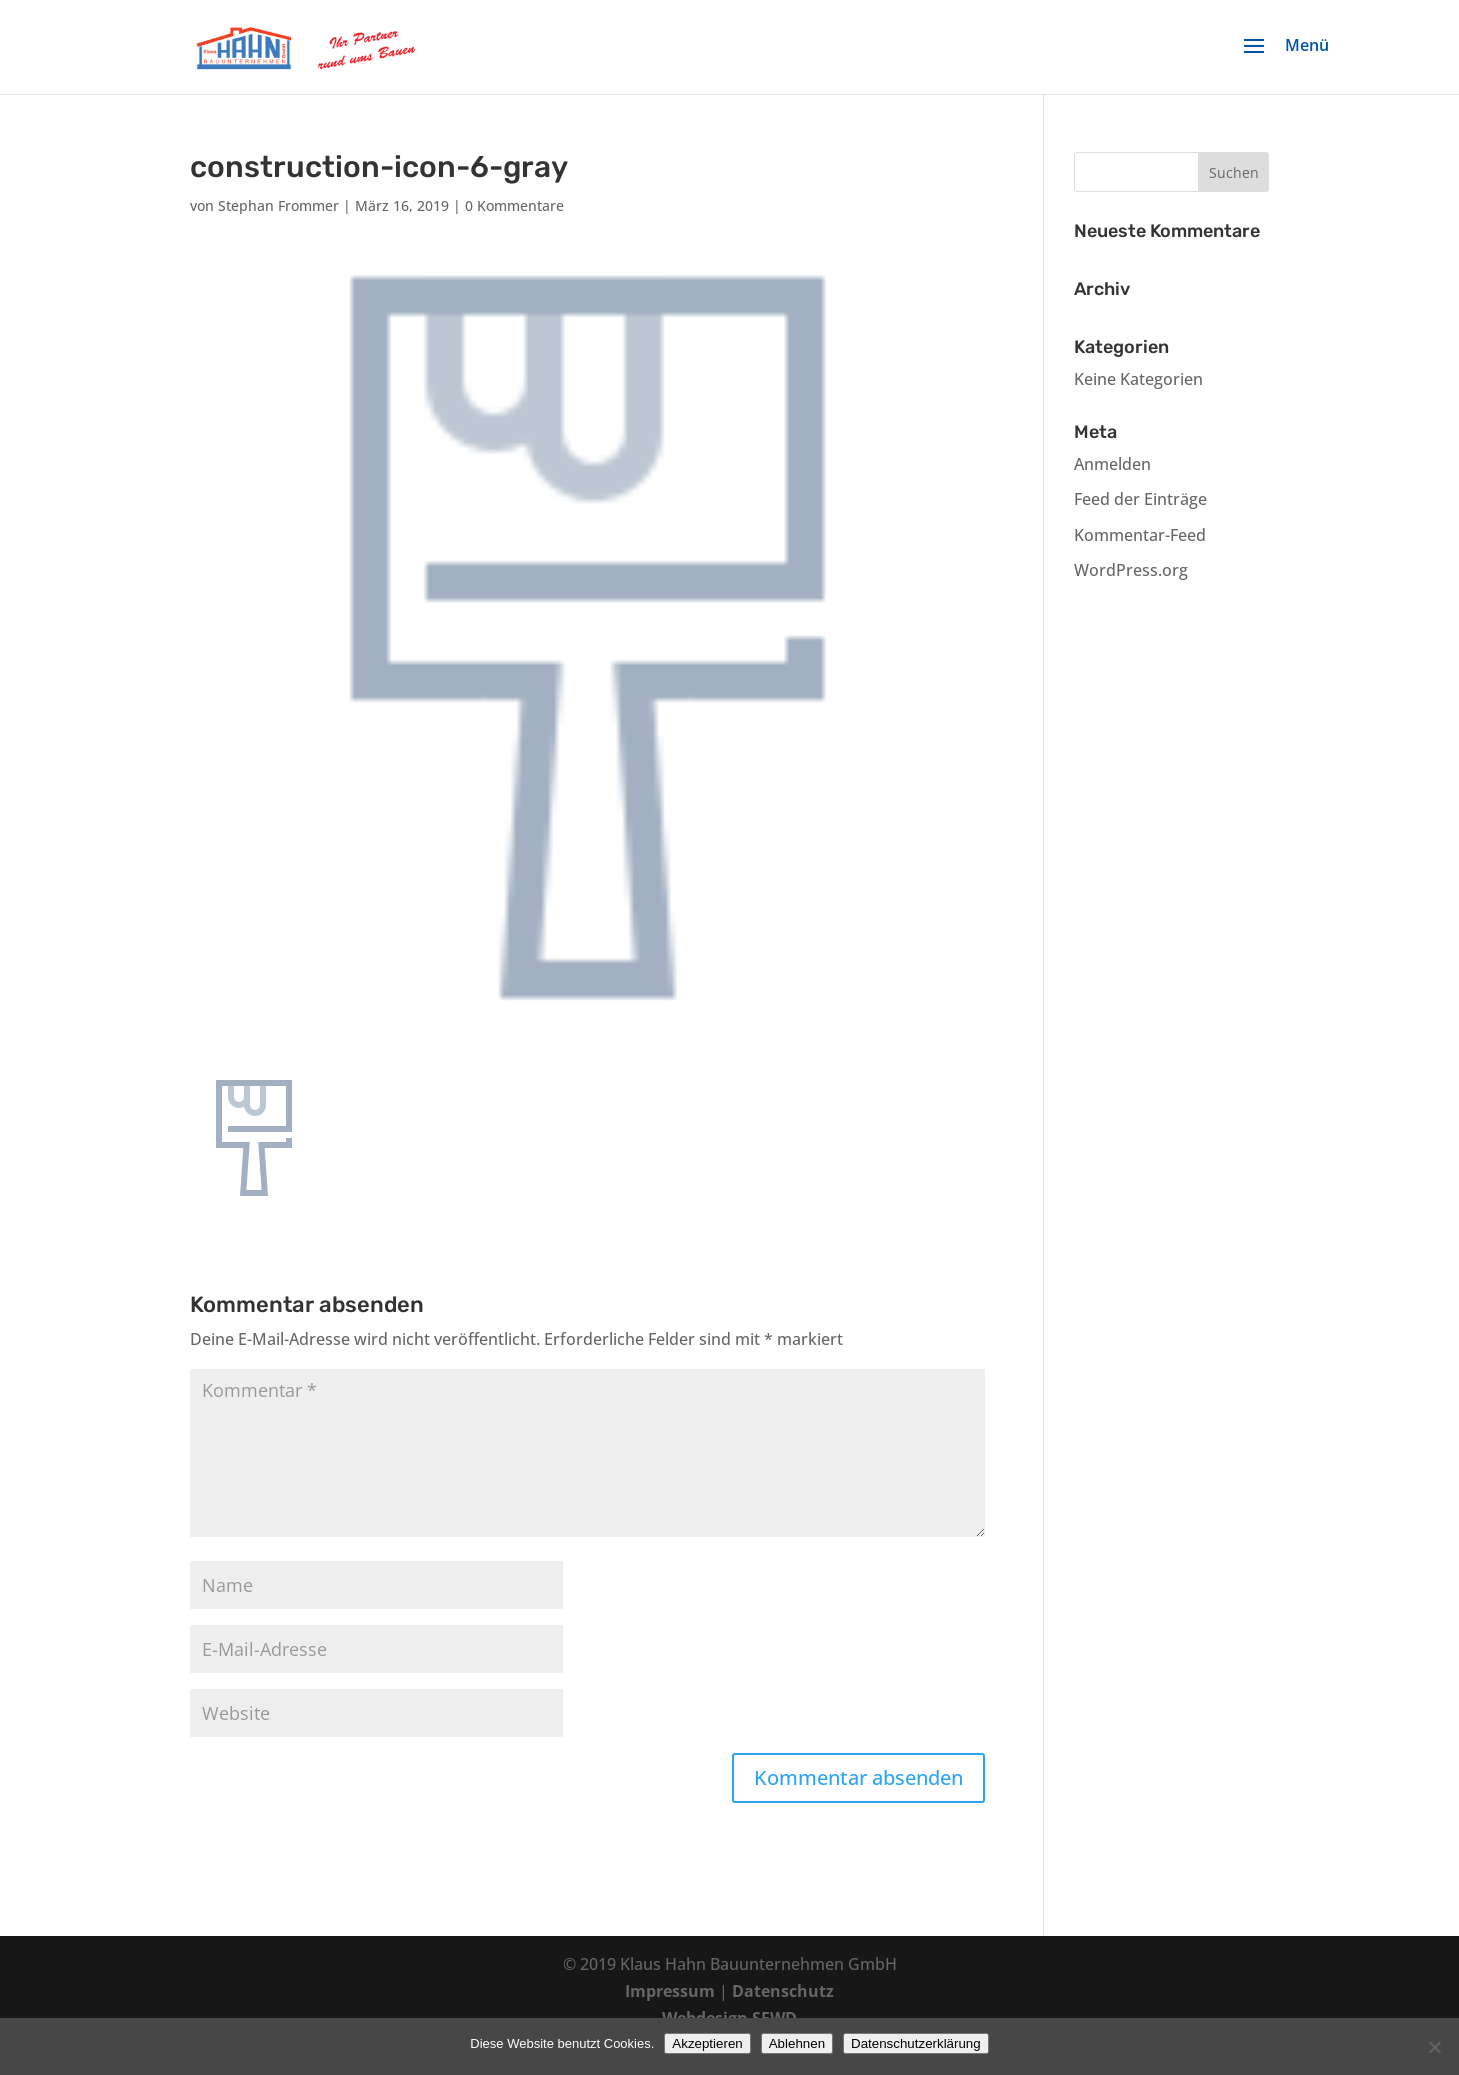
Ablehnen (797, 2043)
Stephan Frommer (278, 205)
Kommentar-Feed (1140, 535)
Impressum (670, 1991)
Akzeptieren (707, 2043)
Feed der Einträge (1140, 499)
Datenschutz (783, 1991)
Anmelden (1112, 464)
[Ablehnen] (1434, 2047)
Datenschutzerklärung (916, 2043)
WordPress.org (1131, 570)
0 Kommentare (514, 205)
